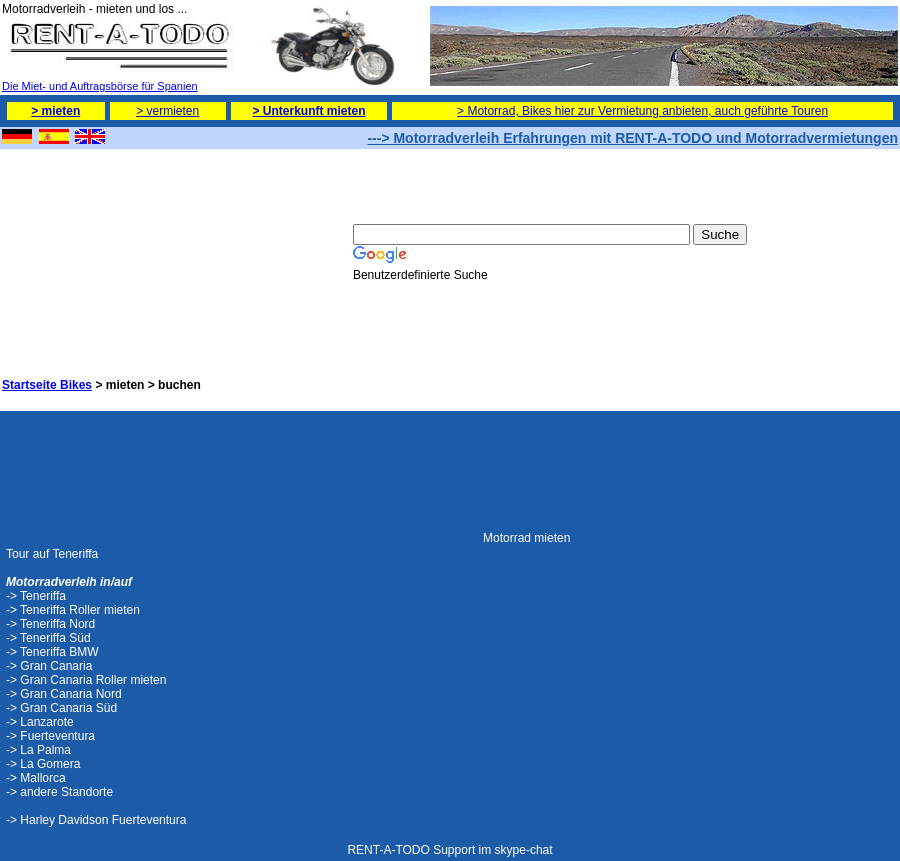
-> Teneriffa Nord (50, 624)
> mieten (55, 111)
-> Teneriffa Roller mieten (73, 610)
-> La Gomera (43, 764)
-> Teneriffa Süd (48, 638)
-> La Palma (38, 750)
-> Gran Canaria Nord (64, 694)
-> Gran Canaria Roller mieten (86, 680)
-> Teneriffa (36, 596)
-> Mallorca (36, 778)
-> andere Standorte (59, 792)
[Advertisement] (102, 251)
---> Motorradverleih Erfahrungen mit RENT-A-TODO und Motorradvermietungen (632, 138)
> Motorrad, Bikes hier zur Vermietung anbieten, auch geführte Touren (642, 111)
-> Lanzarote (40, 722)
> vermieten (167, 111)
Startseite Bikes (47, 385)
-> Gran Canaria (49, 666)
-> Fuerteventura (50, 736)
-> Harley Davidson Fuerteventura (96, 820)
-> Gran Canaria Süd (61, 708)
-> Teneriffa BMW (52, 652)
